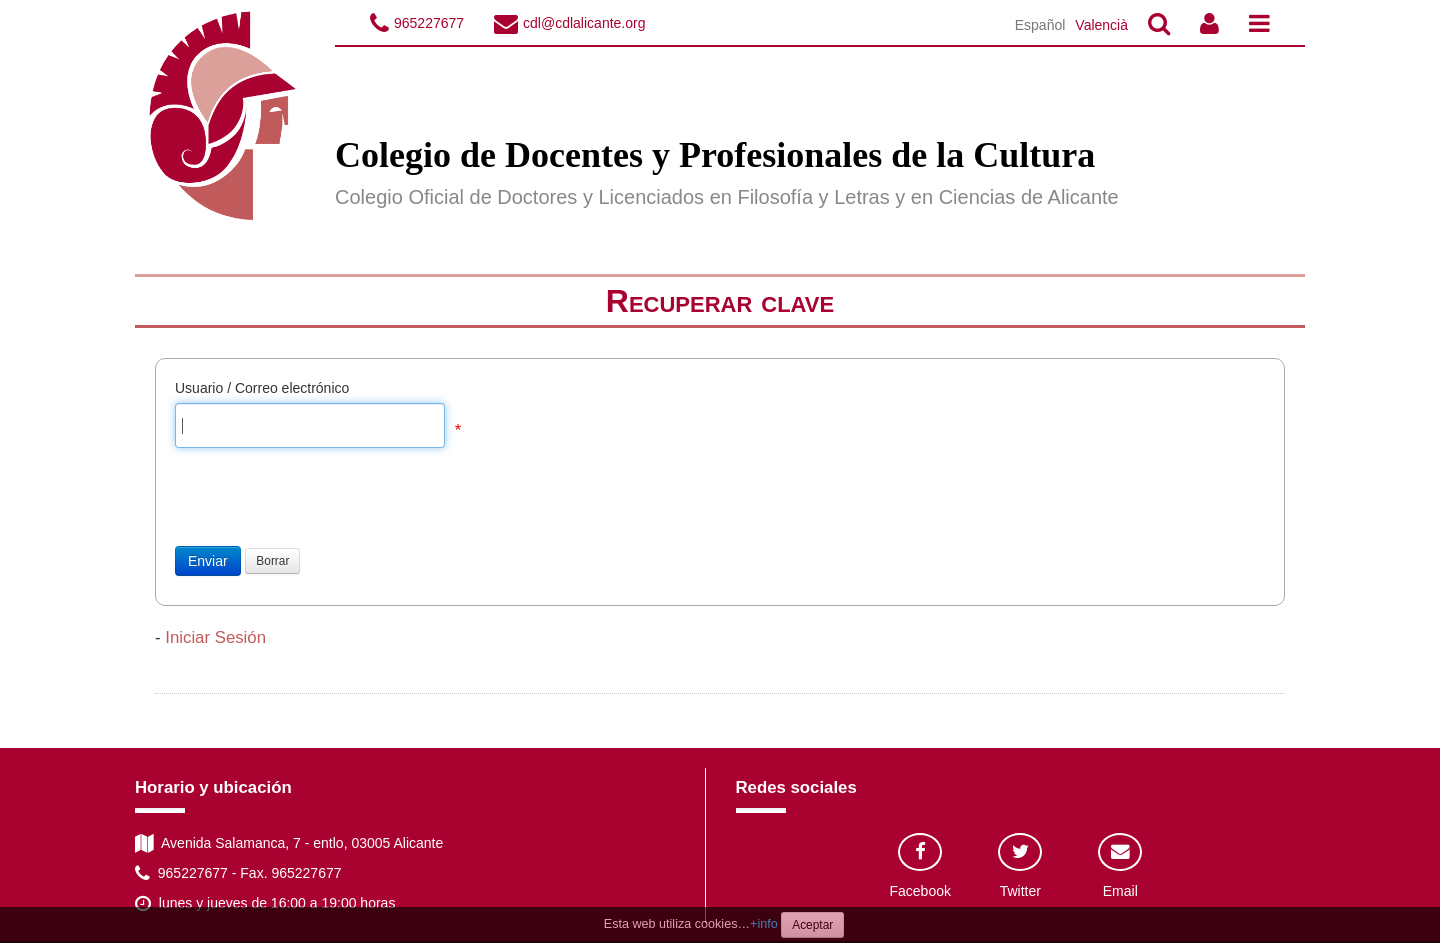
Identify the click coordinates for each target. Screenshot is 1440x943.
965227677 (429, 23)
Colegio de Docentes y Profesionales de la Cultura (715, 155)
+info (764, 924)
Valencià (1101, 25)
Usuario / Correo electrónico (262, 388)
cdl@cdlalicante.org (584, 23)
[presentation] (327, 507)
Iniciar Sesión (215, 637)
